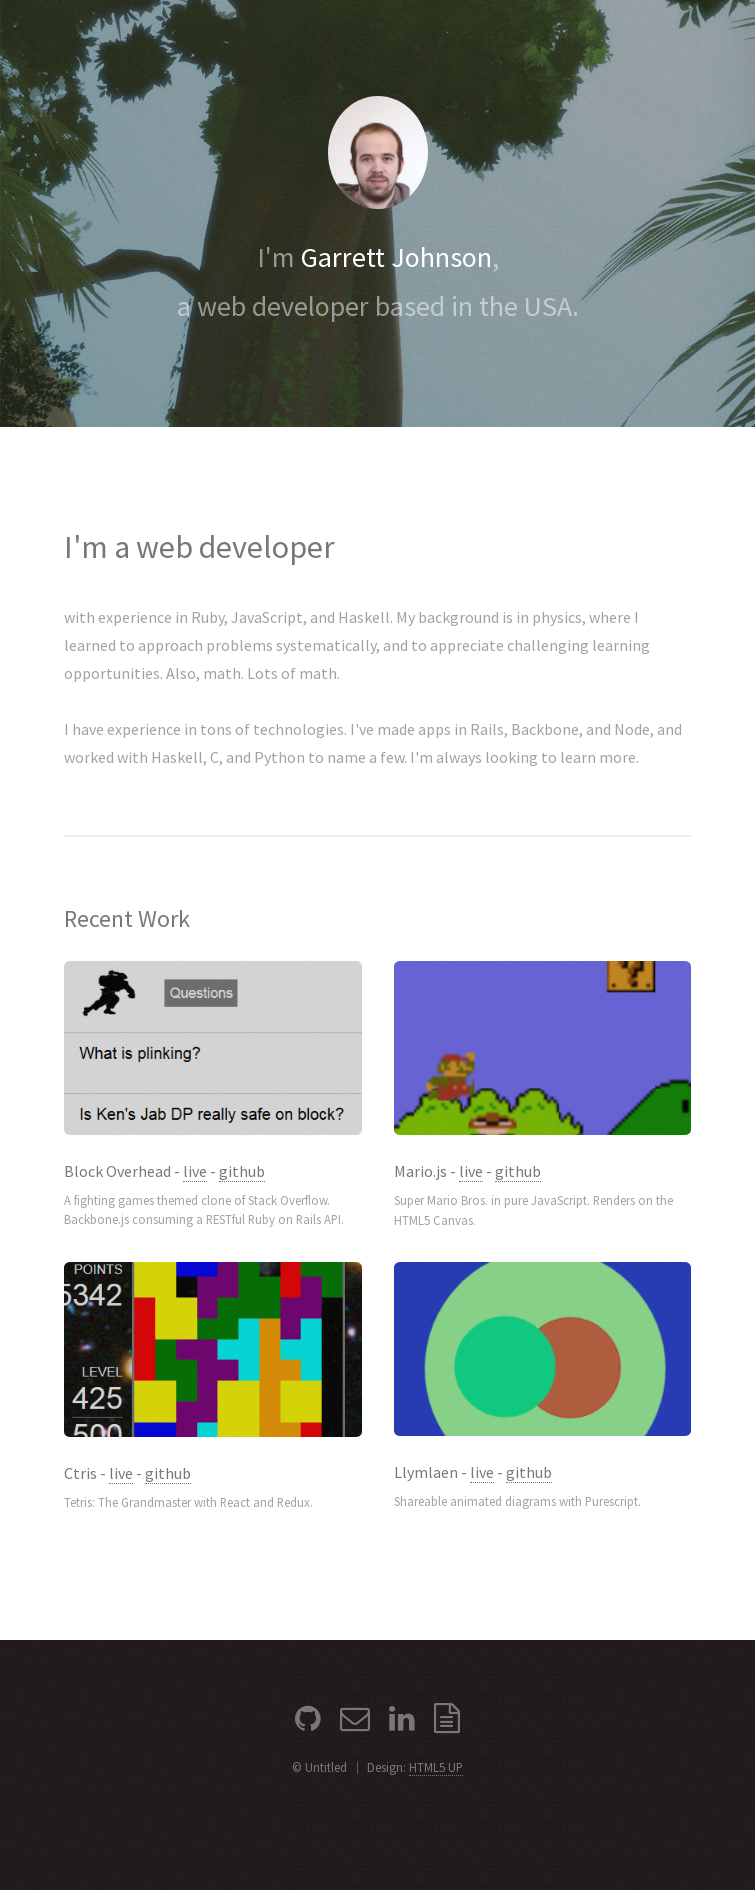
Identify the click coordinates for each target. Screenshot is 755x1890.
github (242, 1171)
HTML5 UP (436, 1767)
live (195, 1171)
